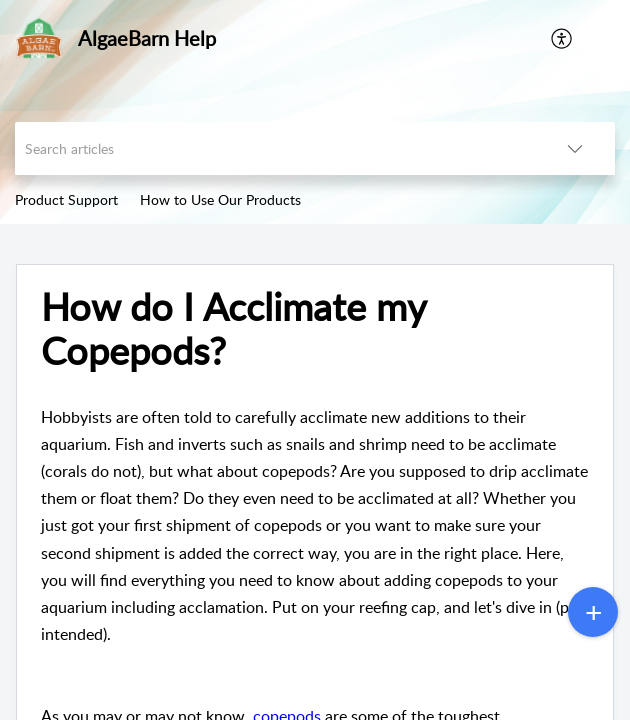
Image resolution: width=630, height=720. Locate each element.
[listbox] (575, 148)
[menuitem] (562, 38)
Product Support (66, 199)
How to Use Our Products (220, 199)
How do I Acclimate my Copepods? (233, 329)
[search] (275, 148)
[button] (600, 38)
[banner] (315, 112)
